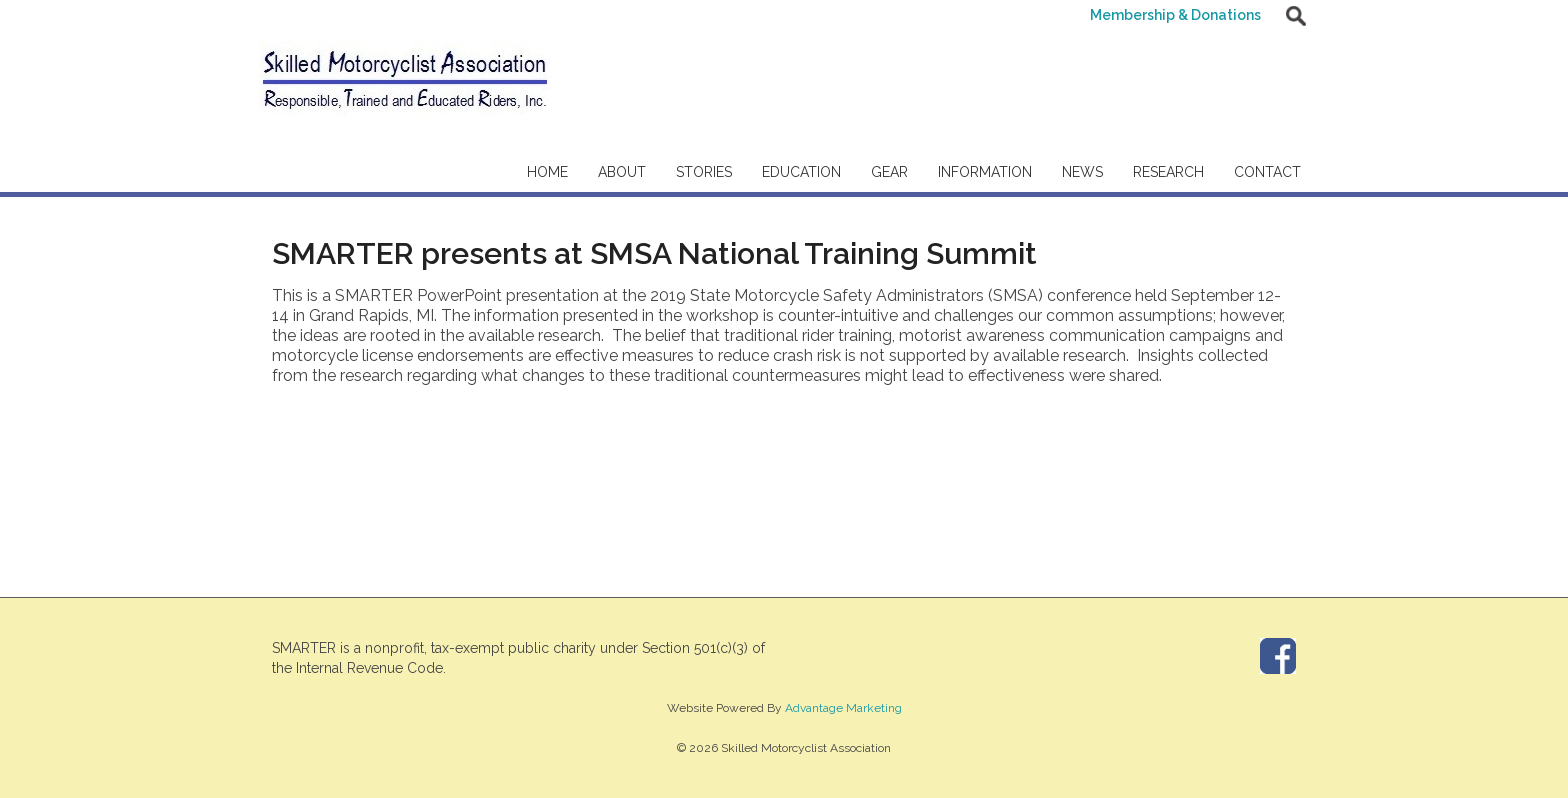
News (1082, 172)
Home (547, 172)
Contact (1267, 172)
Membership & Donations (1175, 15)
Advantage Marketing (843, 708)
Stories (704, 172)
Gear (889, 172)
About (622, 172)
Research (1168, 172)
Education (801, 172)
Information (985, 172)
